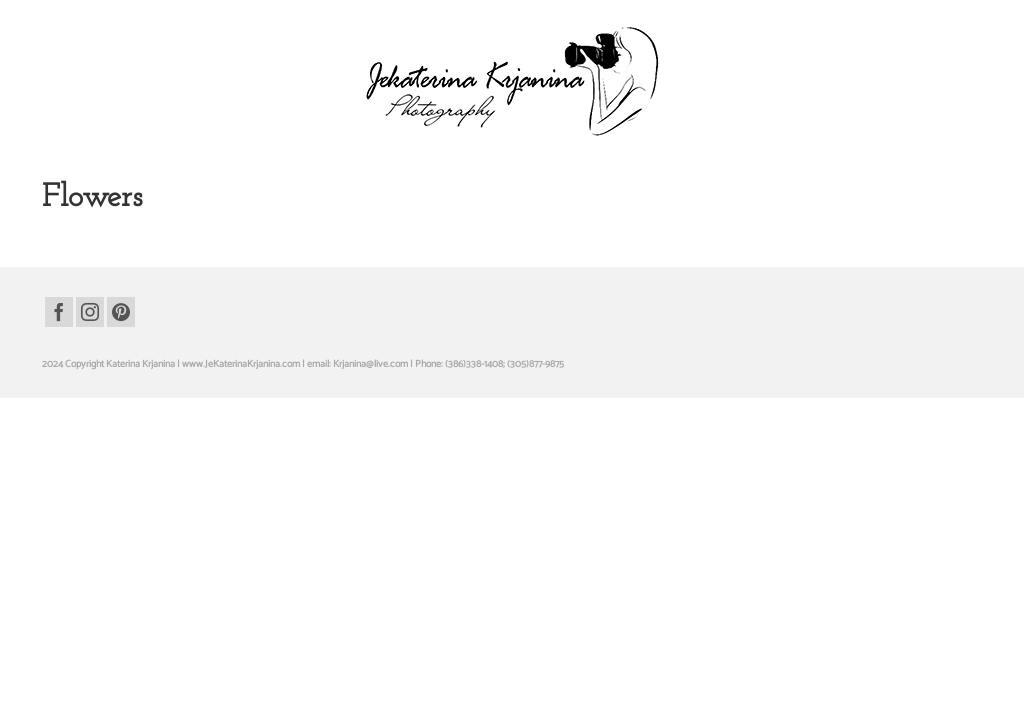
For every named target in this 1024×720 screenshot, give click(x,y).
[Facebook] (59, 349)
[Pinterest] (121, 349)
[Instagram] (90, 349)
